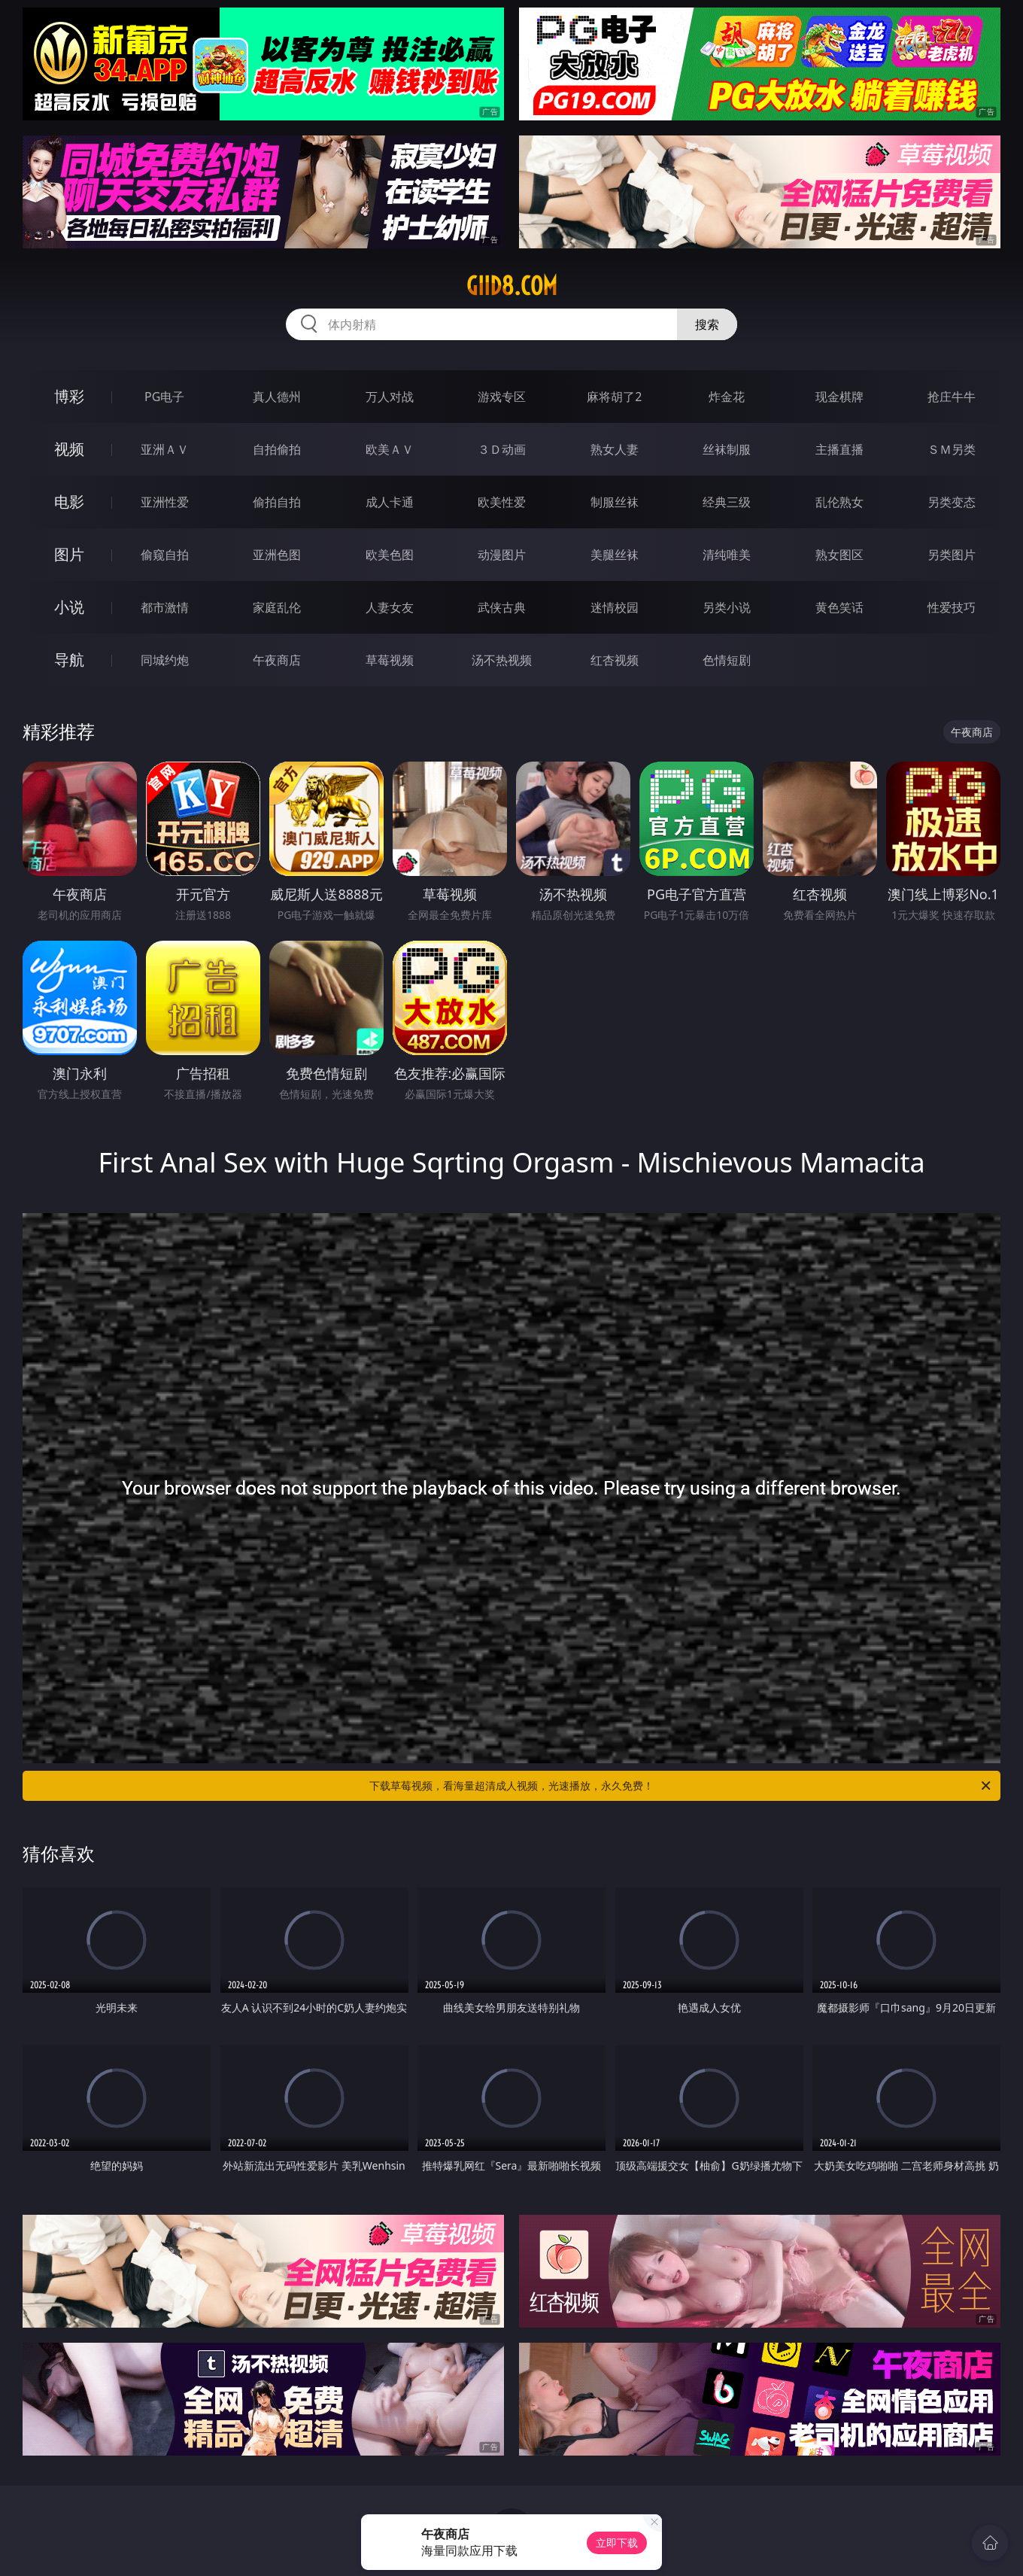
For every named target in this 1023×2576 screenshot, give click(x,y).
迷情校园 (614, 607)
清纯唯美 (727, 554)
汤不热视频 (502, 660)
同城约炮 (165, 660)
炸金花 (727, 396)
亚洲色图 (277, 554)
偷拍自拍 (277, 502)
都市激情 (165, 607)
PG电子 (164, 396)
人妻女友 (390, 607)
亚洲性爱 (165, 502)
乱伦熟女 (839, 502)
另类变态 (951, 502)
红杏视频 (614, 660)
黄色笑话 (839, 607)
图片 (69, 554)
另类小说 (727, 607)
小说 (69, 607)
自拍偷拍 (277, 449)
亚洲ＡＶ (165, 449)
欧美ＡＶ (390, 449)
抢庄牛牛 (951, 396)
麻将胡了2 (614, 396)
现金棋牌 (839, 396)
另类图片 (951, 554)
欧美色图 (390, 554)
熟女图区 (839, 554)
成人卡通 (390, 502)
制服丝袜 (614, 502)
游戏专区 (502, 396)
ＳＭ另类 (951, 449)
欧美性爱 (502, 502)
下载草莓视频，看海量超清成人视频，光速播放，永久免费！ (681, 1786)
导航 (69, 659)
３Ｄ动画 (502, 449)
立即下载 (617, 2542)
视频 (69, 449)
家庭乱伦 (277, 607)
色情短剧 (727, 660)
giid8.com (511, 286)
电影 (69, 501)
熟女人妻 (614, 449)
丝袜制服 (727, 449)
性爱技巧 (951, 607)
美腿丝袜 (614, 554)
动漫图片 (502, 554)
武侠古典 (502, 607)
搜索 (707, 324)
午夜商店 (277, 660)
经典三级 (727, 502)
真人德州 (277, 396)
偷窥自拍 (165, 554)
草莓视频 (390, 660)
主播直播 (839, 449)
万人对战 (390, 396)
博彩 (69, 396)
